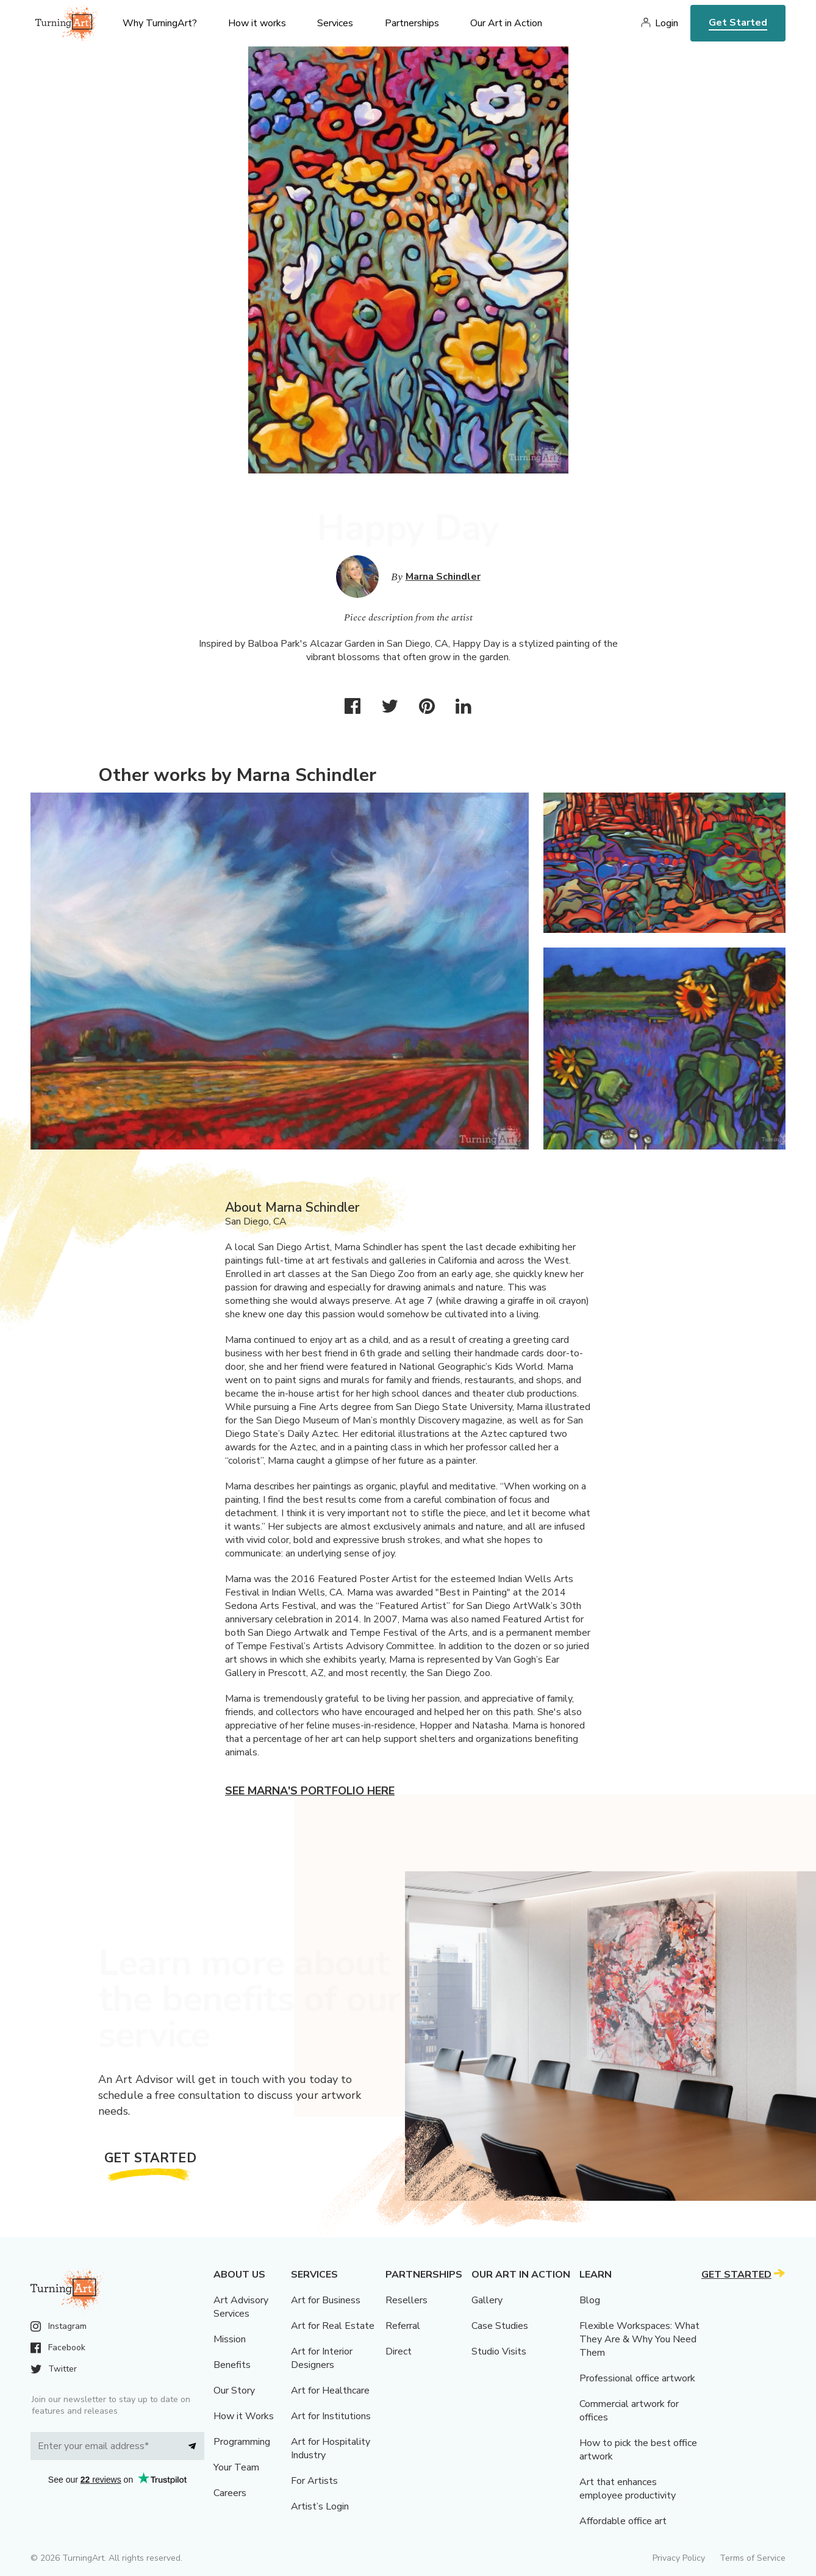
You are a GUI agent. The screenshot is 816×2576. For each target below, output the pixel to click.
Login (666, 23)
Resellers (406, 2300)
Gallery (487, 2300)
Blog (589, 2300)
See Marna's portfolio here (310, 1790)
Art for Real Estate (332, 2326)
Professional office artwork (637, 2378)
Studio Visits (498, 2351)
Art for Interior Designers (322, 2358)
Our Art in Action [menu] (506, 23)
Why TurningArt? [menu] (160, 23)
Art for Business (325, 2300)
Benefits (232, 2365)
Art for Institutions (331, 2416)
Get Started (738, 22)
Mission (229, 2339)
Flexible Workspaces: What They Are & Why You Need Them (639, 2339)
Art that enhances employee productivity (627, 2488)
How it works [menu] (257, 23)
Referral (402, 2326)
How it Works (243, 2416)
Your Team (236, 2467)
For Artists (314, 2481)
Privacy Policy (679, 2558)
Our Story (234, 2390)
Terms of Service (753, 2558)
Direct (398, 2351)
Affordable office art (623, 2521)
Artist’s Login (320, 2506)
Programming (241, 2441)
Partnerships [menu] (412, 23)
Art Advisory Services (240, 2307)
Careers (229, 2493)
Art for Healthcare (330, 2390)
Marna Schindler (443, 576)
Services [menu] (335, 23)
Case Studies (499, 2326)
